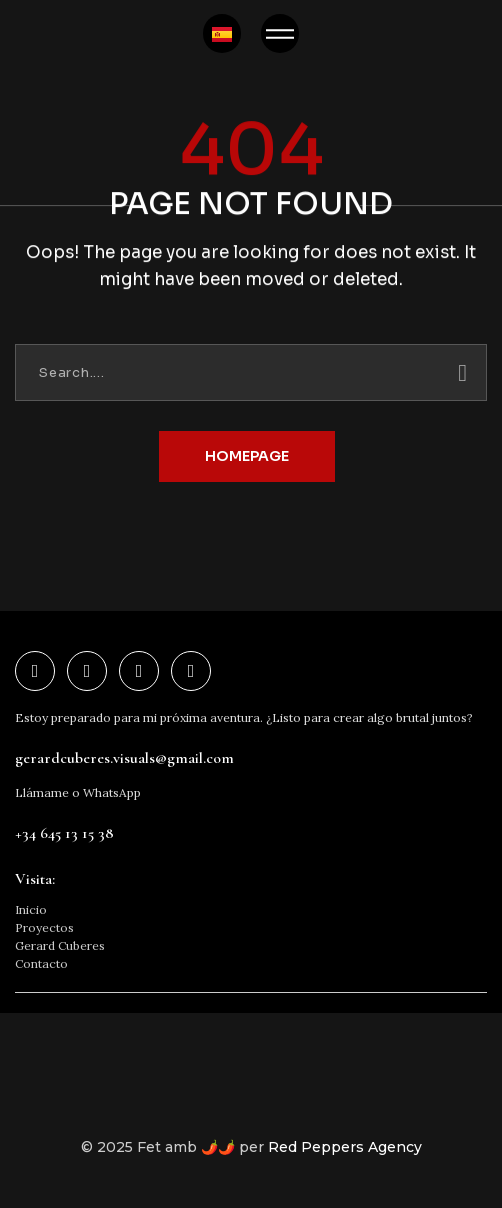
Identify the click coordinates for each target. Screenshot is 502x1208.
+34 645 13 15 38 (64, 833)
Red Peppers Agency (345, 1147)
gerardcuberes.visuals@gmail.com (124, 758)
